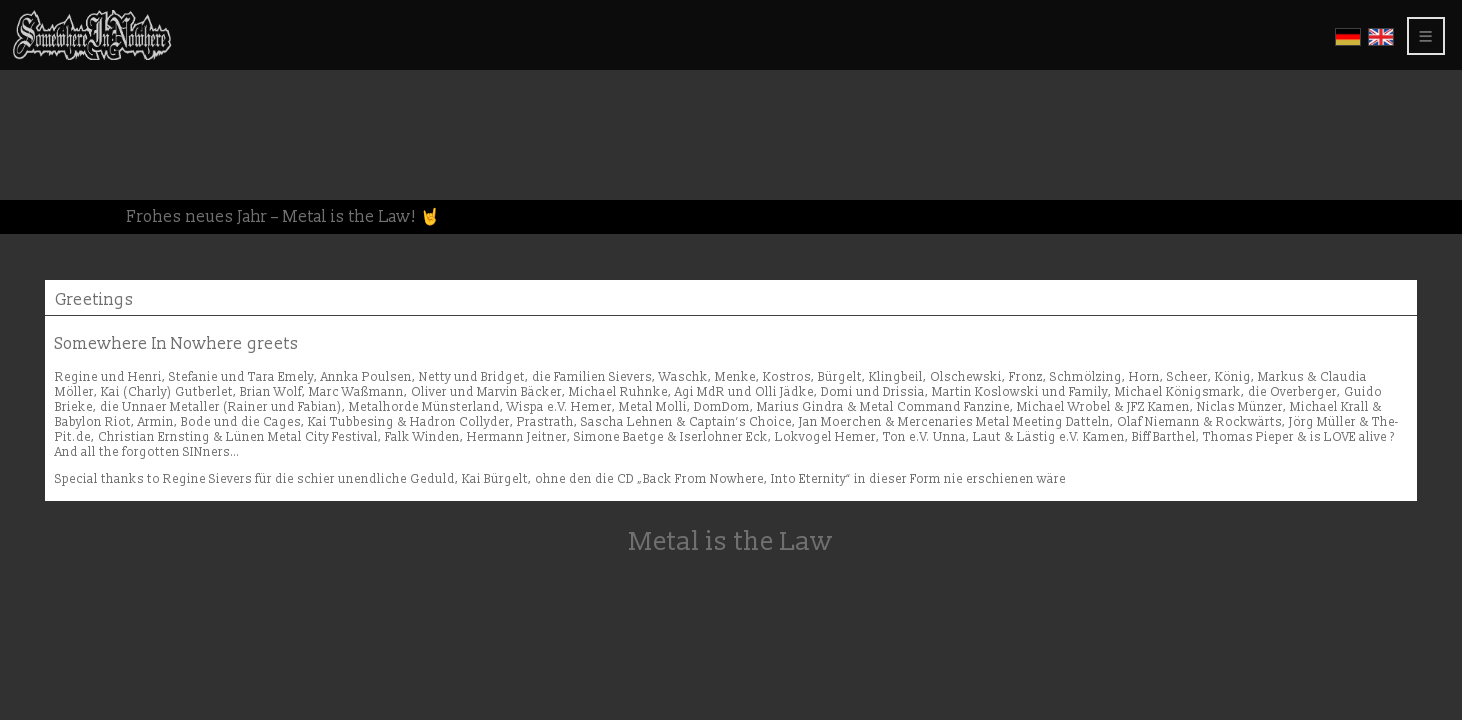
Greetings (59, 144)
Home (42, 42)
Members (53, 212)
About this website (90, 178)
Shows (45, 127)
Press (40, 161)
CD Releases (64, 76)
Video (41, 110)
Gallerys (56, 93)
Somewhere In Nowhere (113, 59)
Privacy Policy (82, 195)
